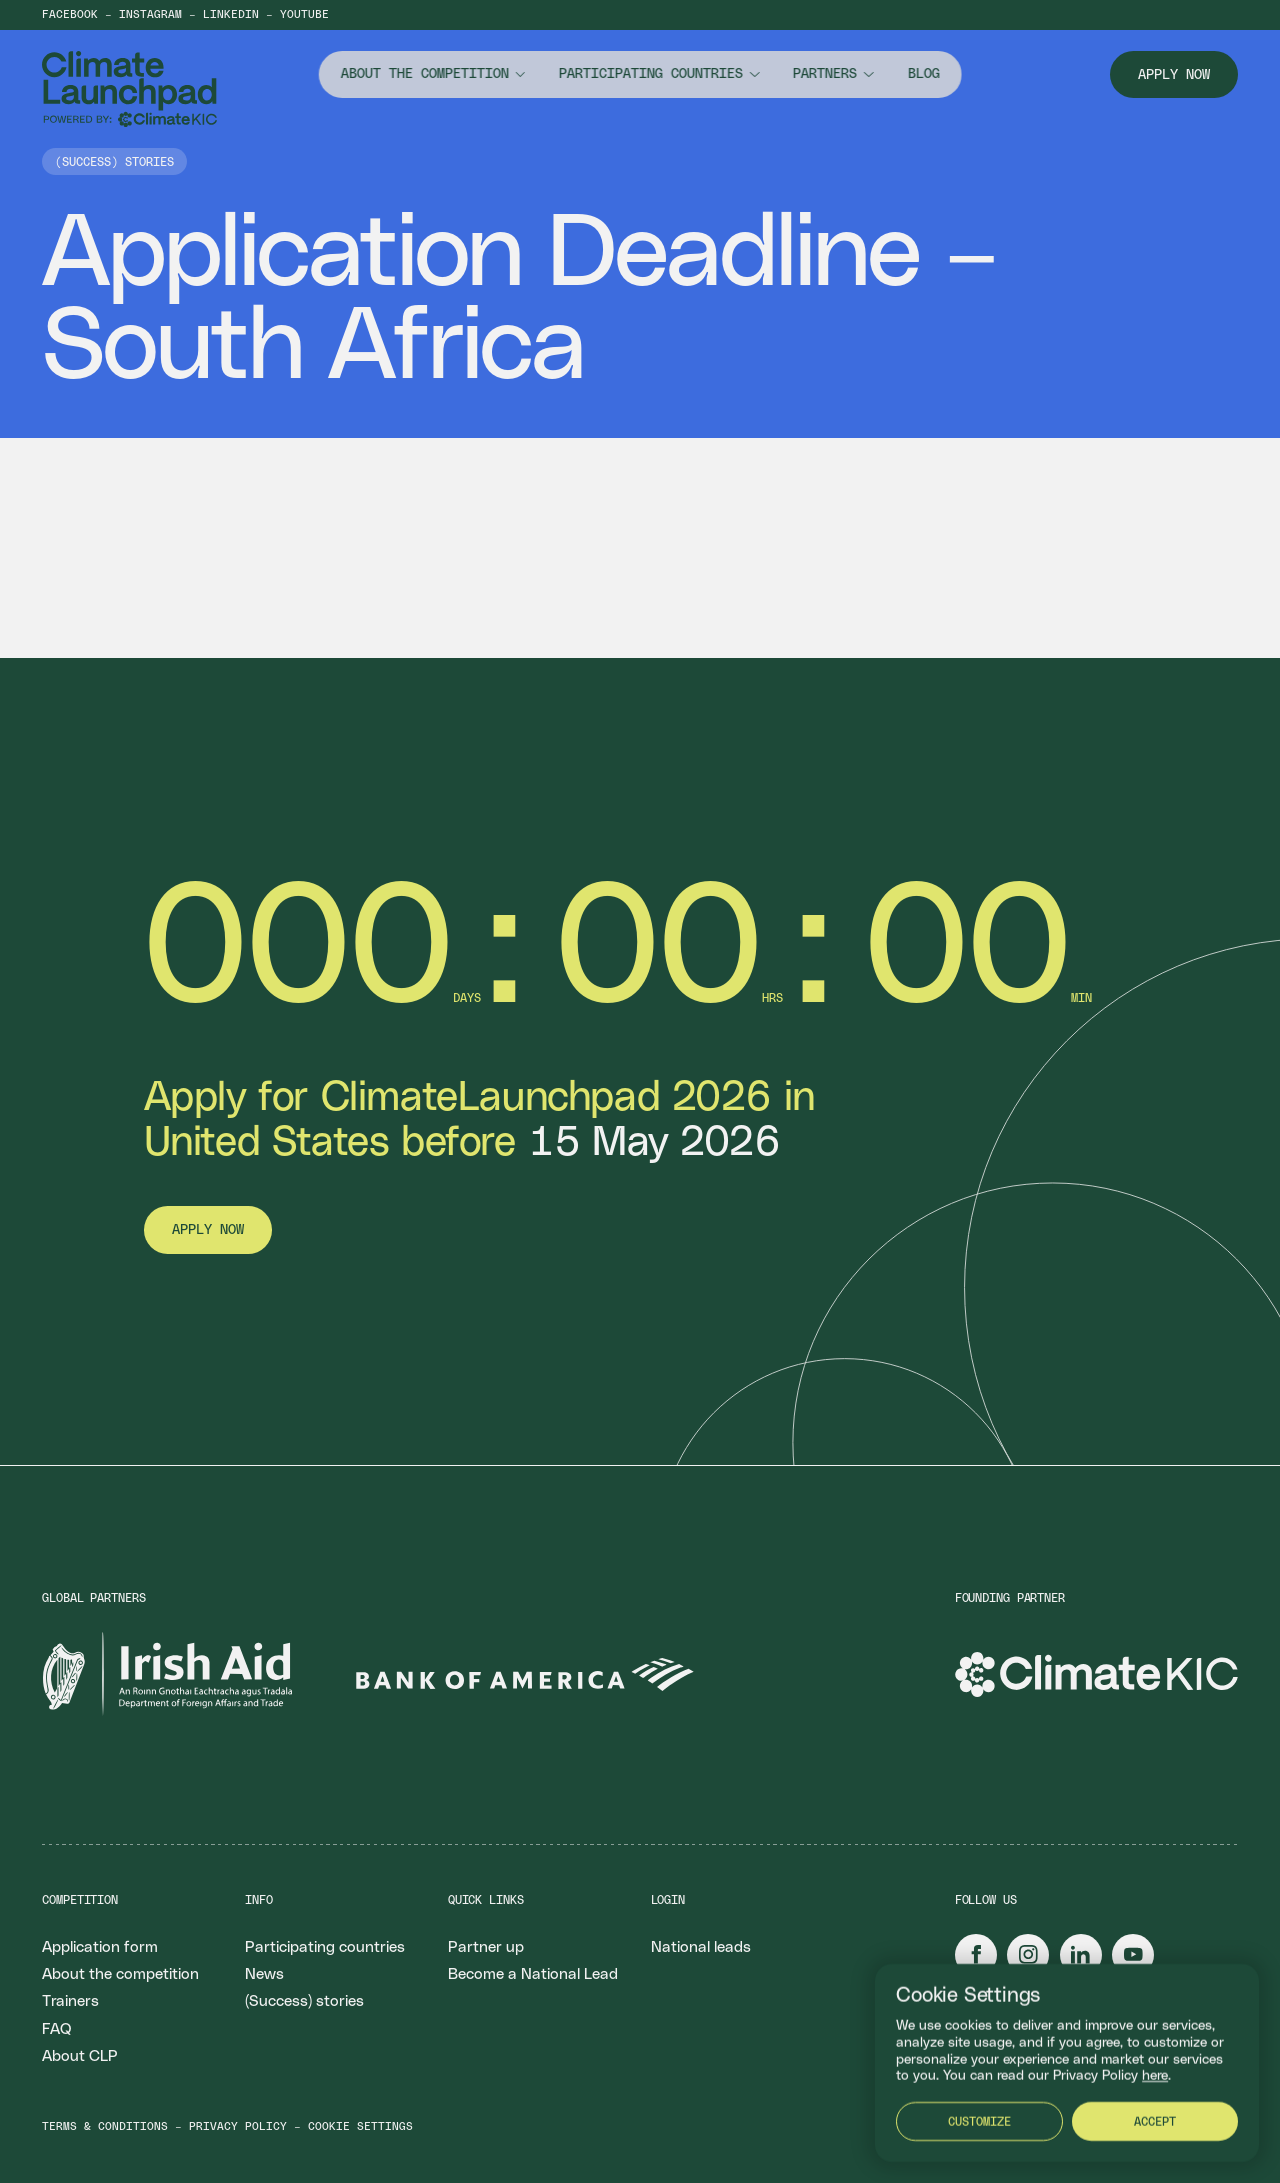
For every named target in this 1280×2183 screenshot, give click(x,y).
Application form (100, 1947)
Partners (825, 74)
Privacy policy (238, 2126)
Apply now (1174, 75)
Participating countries (651, 74)
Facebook (70, 14)
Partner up (486, 1947)
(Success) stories (304, 2001)
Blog (923, 74)
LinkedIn (231, 14)
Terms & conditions (105, 2126)
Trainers (70, 2001)
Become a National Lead (533, 1974)
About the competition (425, 74)
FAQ (56, 2029)
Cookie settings (360, 2126)
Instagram (150, 14)
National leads (701, 1947)
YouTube (304, 14)
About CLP (80, 2056)
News (264, 1974)
